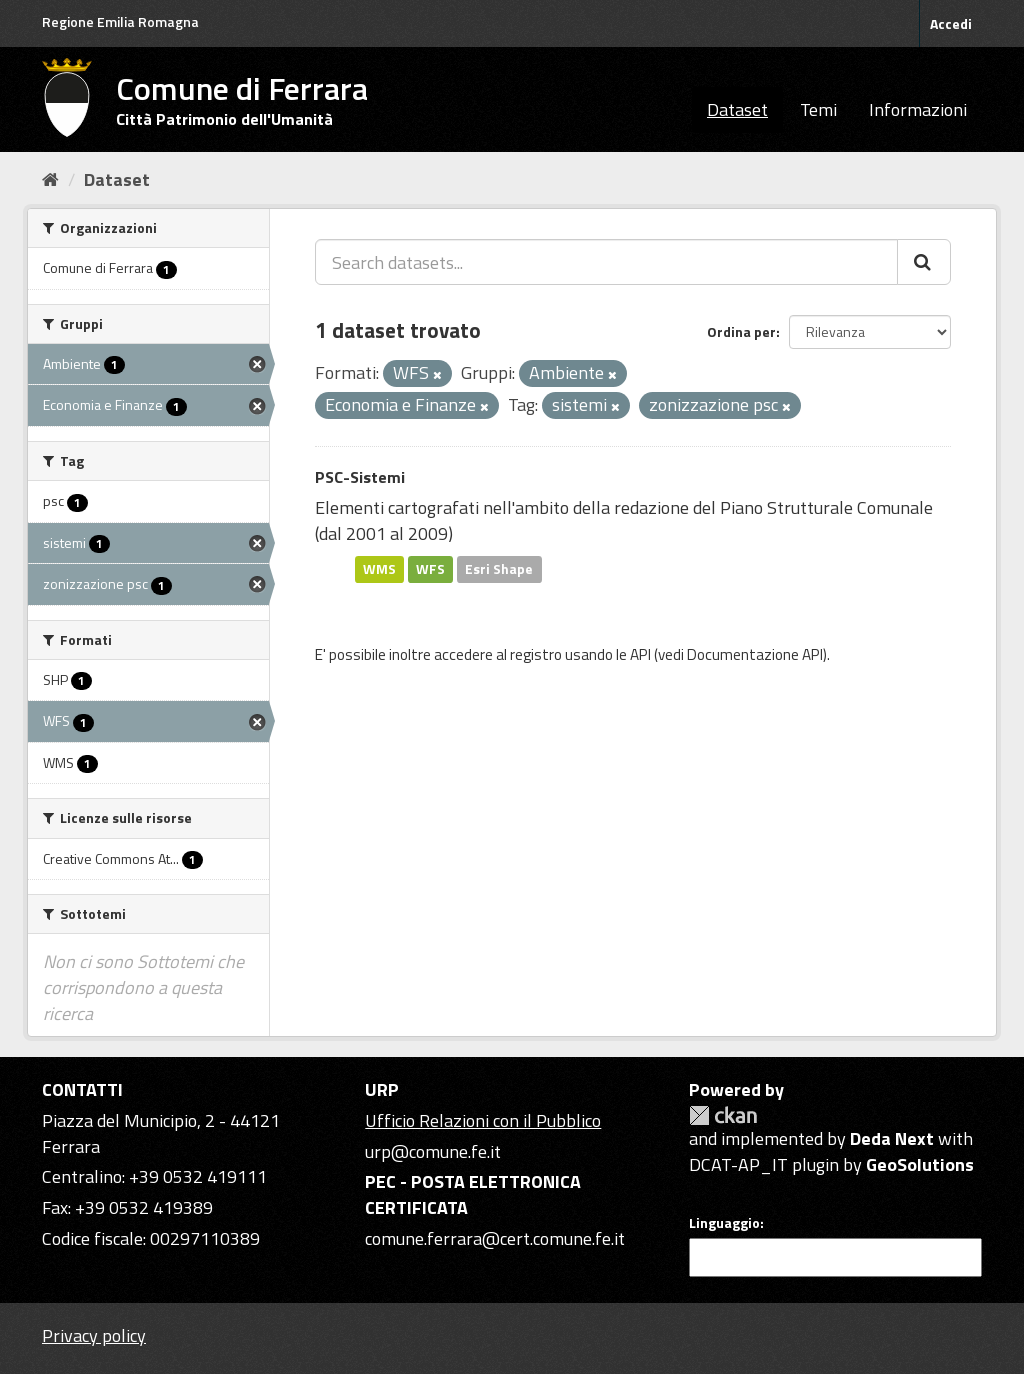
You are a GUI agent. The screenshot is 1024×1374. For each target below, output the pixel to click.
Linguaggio (724, 1223)
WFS (430, 569)
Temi (818, 109)
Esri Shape (499, 569)
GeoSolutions (920, 1164)
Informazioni (918, 109)
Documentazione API (755, 654)
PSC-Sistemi (360, 477)
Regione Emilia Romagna (120, 21)
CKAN (723, 1115)
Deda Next (892, 1138)
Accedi (951, 23)
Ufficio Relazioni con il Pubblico (483, 1120)
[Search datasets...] (606, 262)
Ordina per (741, 331)
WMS (379, 569)
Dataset (737, 109)
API (640, 654)
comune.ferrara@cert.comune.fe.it (495, 1238)
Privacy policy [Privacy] (94, 1335)
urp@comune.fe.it (433, 1151)
